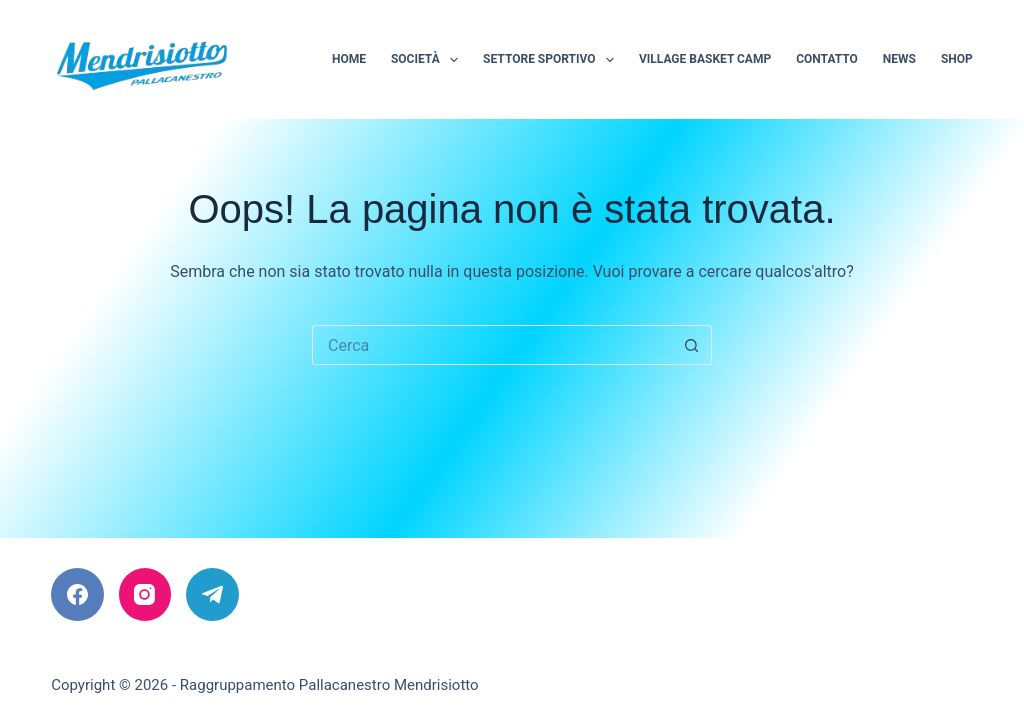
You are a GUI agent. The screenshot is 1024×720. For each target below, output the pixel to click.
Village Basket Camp (705, 59)
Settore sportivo (552, 60)
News (899, 59)
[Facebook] (77, 594)
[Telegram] (212, 594)
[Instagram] (145, 594)
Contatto (827, 59)
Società (428, 60)
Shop (957, 59)
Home (349, 59)
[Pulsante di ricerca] (692, 345)
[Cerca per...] (492, 345)
